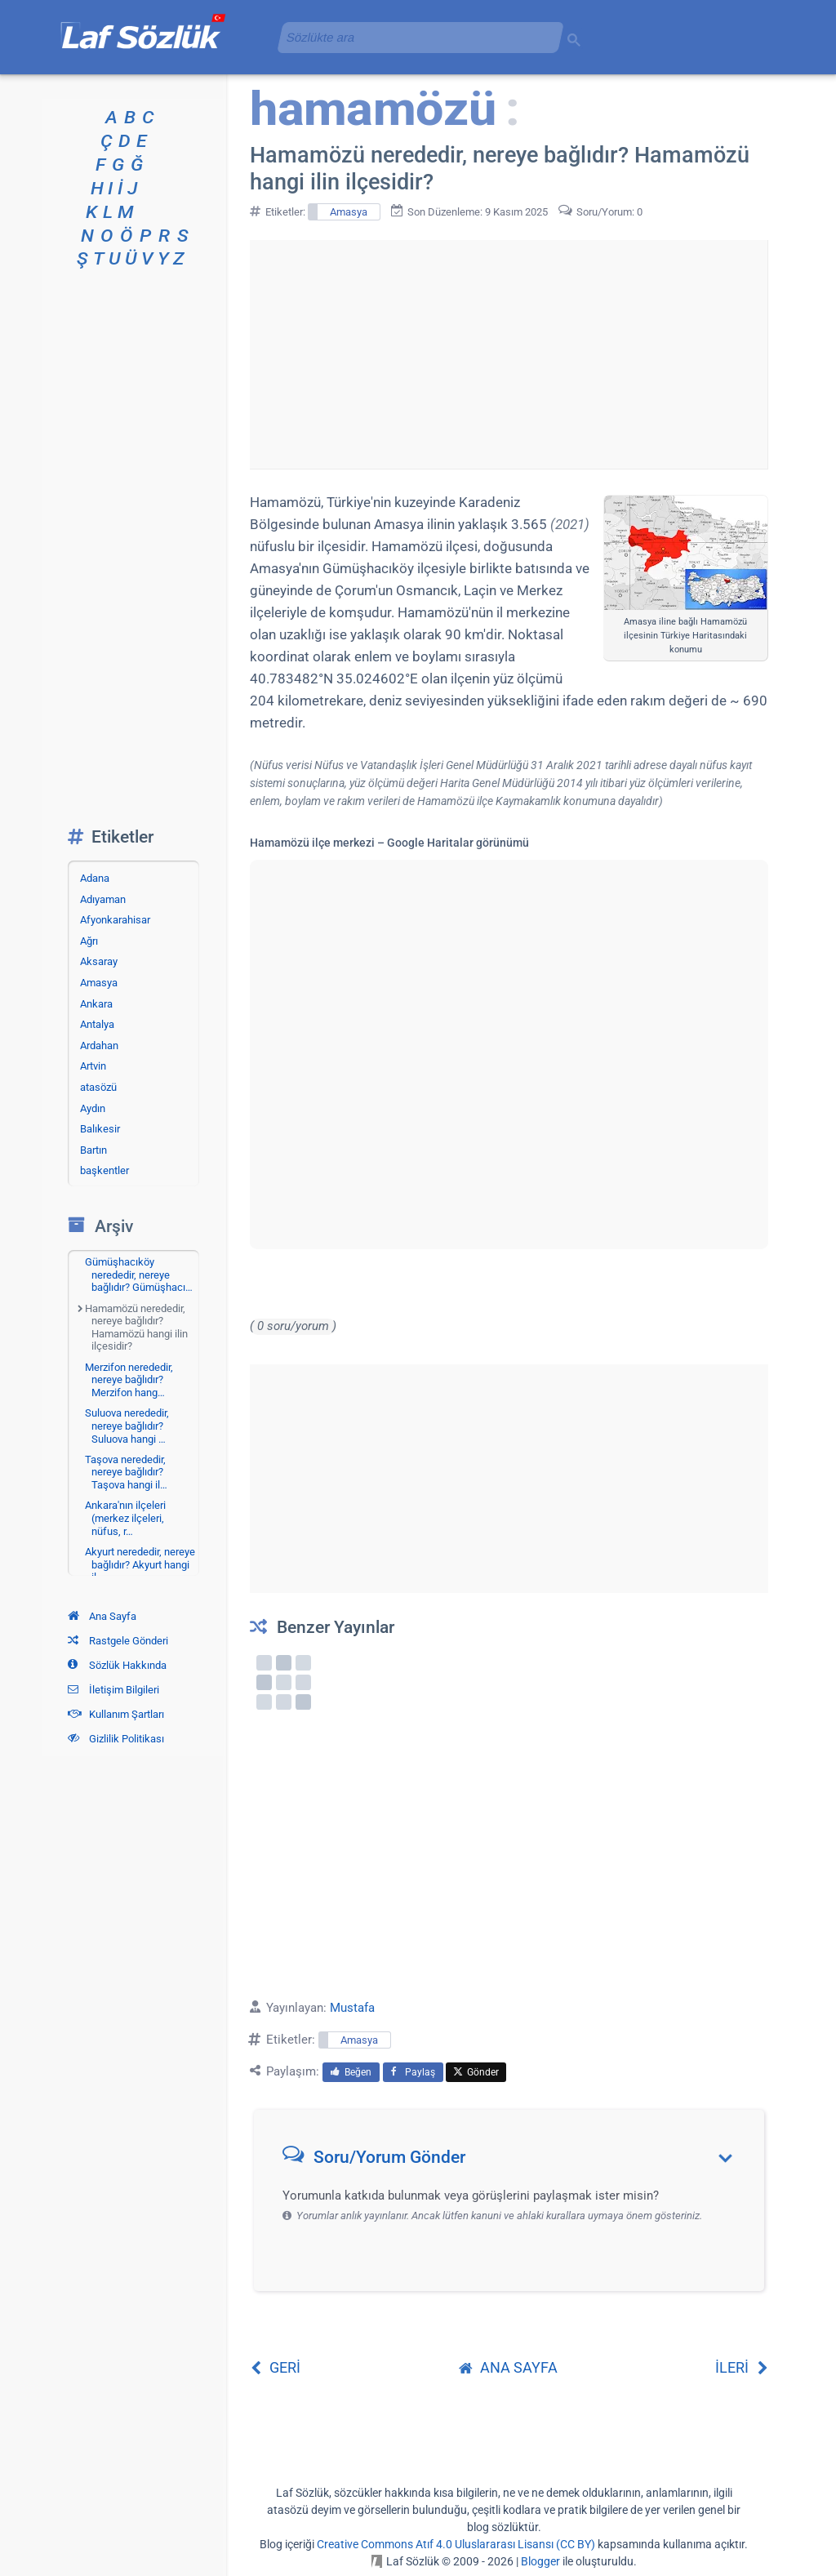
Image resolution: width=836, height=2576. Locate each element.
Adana (94, 878)
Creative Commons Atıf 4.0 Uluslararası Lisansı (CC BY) (456, 2544)
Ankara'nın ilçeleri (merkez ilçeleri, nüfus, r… (125, 1518)
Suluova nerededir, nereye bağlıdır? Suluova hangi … (127, 1425)
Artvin (93, 1066)
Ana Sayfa (102, 1616)
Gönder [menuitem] (476, 2072)
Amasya (348, 212)
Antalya (97, 1024)
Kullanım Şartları (116, 1714)
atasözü (98, 1087)
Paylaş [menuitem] (413, 2072)
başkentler (104, 1170)
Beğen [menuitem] (351, 2072)
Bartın (93, 1150)
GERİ (275, 2367)
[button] (514, 2160)
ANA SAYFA (508, 2367)
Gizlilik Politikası (116, 1739)
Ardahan (99, 1045)
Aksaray (99, 961)
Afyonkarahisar (115, 920)
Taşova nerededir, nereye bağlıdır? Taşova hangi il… (126, 1472)
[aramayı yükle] (414, 37)
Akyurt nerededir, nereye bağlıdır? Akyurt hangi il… (140, 1564)
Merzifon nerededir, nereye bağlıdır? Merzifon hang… (129, 1380)
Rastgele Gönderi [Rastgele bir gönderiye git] (118, 1641)
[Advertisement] (508, 354)
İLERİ (741, 2367)
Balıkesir (100, 1129)
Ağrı (89, 941)
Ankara (96, 1004)
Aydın (92, 1108)
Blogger (540, 2561)
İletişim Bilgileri (113, 1690)
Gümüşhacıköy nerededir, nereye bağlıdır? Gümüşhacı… (139, 1274)
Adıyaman (103, 899)
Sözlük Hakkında (117, 1665)
